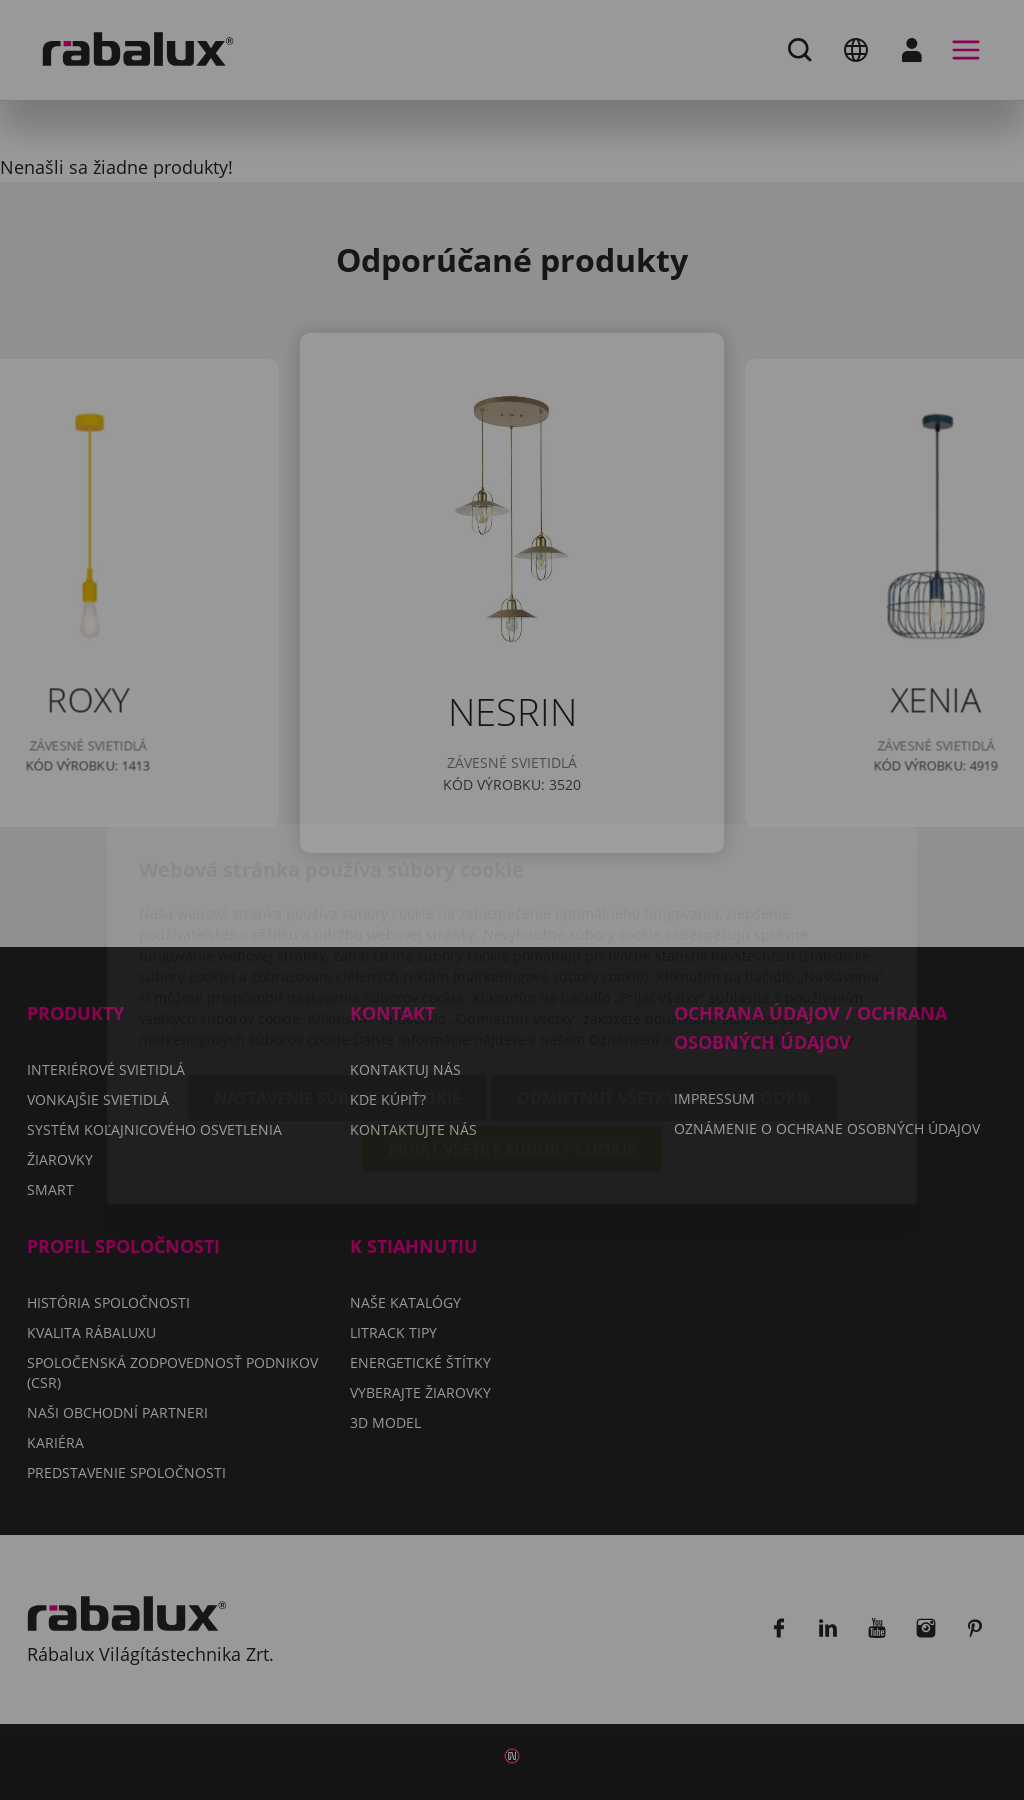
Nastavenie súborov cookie (337, 984)
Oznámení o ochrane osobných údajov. (723, 925)
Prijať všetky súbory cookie (512, 1035)
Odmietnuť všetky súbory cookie (664, 984)
